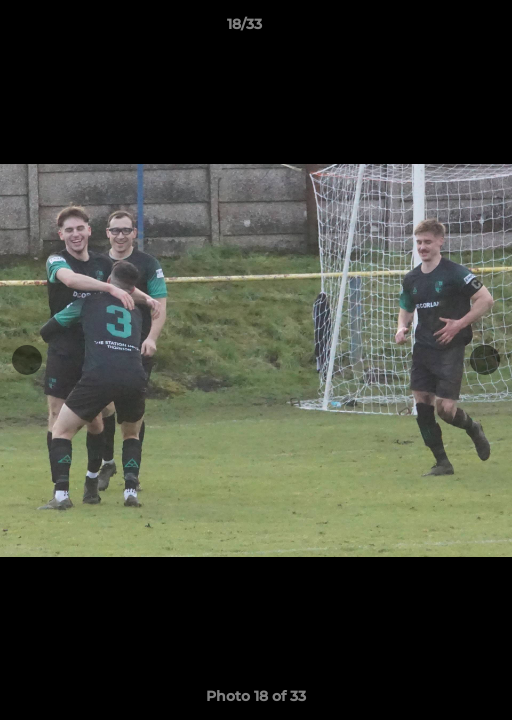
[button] (440, 29)
